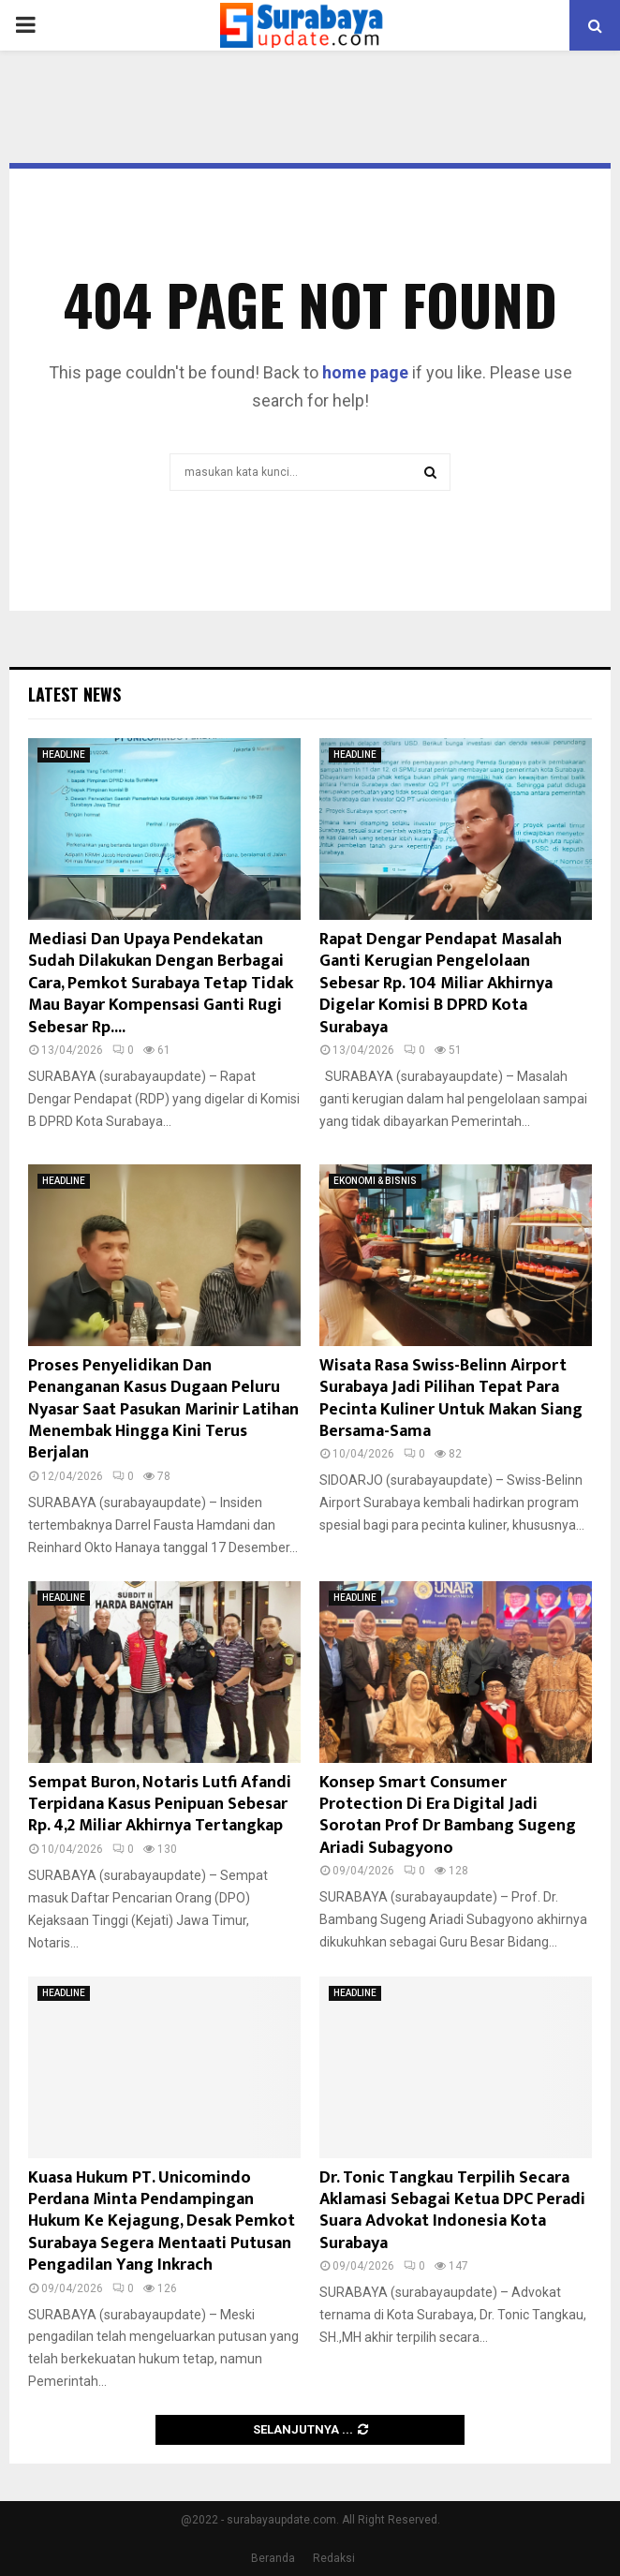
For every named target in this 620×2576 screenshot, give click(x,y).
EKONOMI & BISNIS (375, 1181)
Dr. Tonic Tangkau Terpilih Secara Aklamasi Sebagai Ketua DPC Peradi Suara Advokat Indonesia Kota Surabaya (452, 2211)
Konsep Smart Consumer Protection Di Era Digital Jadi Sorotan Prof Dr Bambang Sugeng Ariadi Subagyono (447, 1815)
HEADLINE (63, 754)
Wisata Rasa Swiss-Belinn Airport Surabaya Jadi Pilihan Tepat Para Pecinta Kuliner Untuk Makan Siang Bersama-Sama (451, 1398)
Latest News (74, 694)
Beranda (273, 2558)
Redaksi (334, 2558)
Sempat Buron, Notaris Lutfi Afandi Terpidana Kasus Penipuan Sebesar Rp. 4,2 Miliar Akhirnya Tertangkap (159, 1805)
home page (365, 372)
